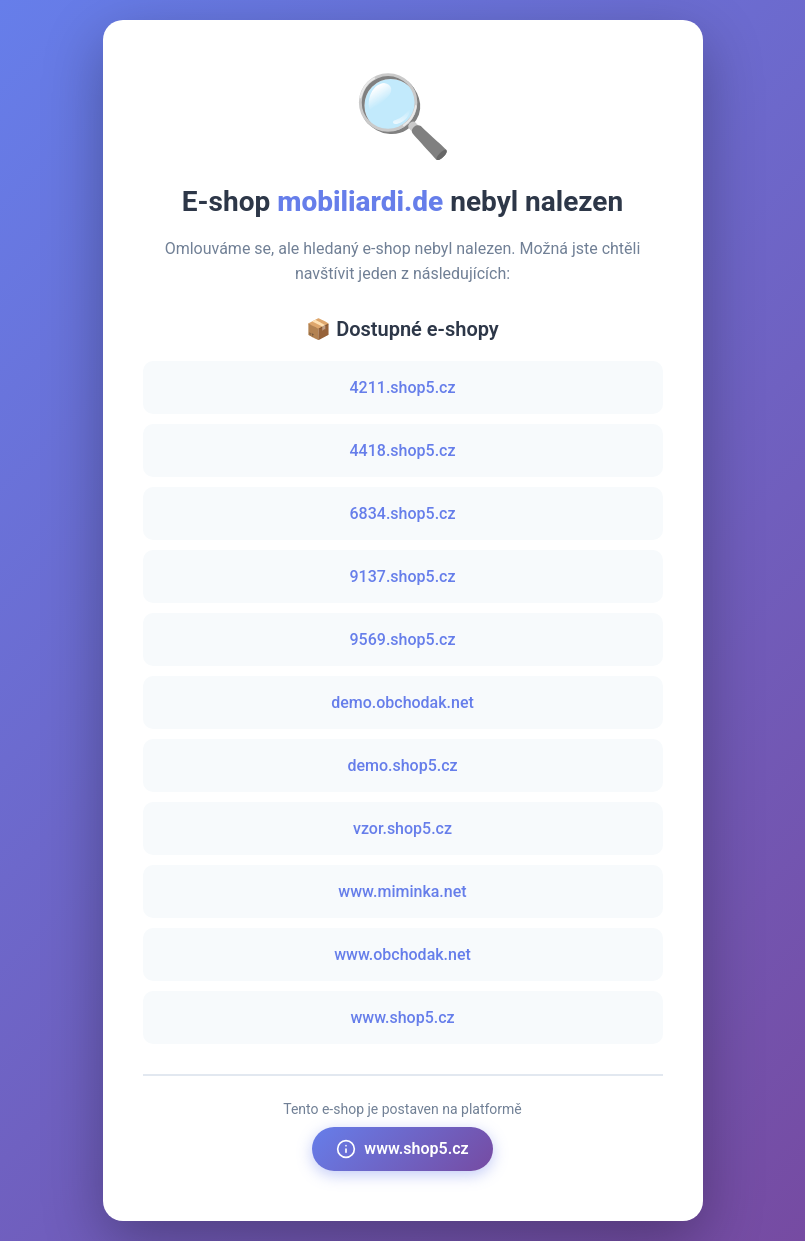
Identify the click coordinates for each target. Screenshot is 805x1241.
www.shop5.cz (402, 1017)
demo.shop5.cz (402, 765)
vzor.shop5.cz (402, 828)
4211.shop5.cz (403, 387)
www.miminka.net (402, 891)
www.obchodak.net (402, 954)
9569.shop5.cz (403, 639)
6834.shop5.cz (403, 513)
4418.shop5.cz (403, 450)
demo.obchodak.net (402, 702)
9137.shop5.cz (403, 576)
